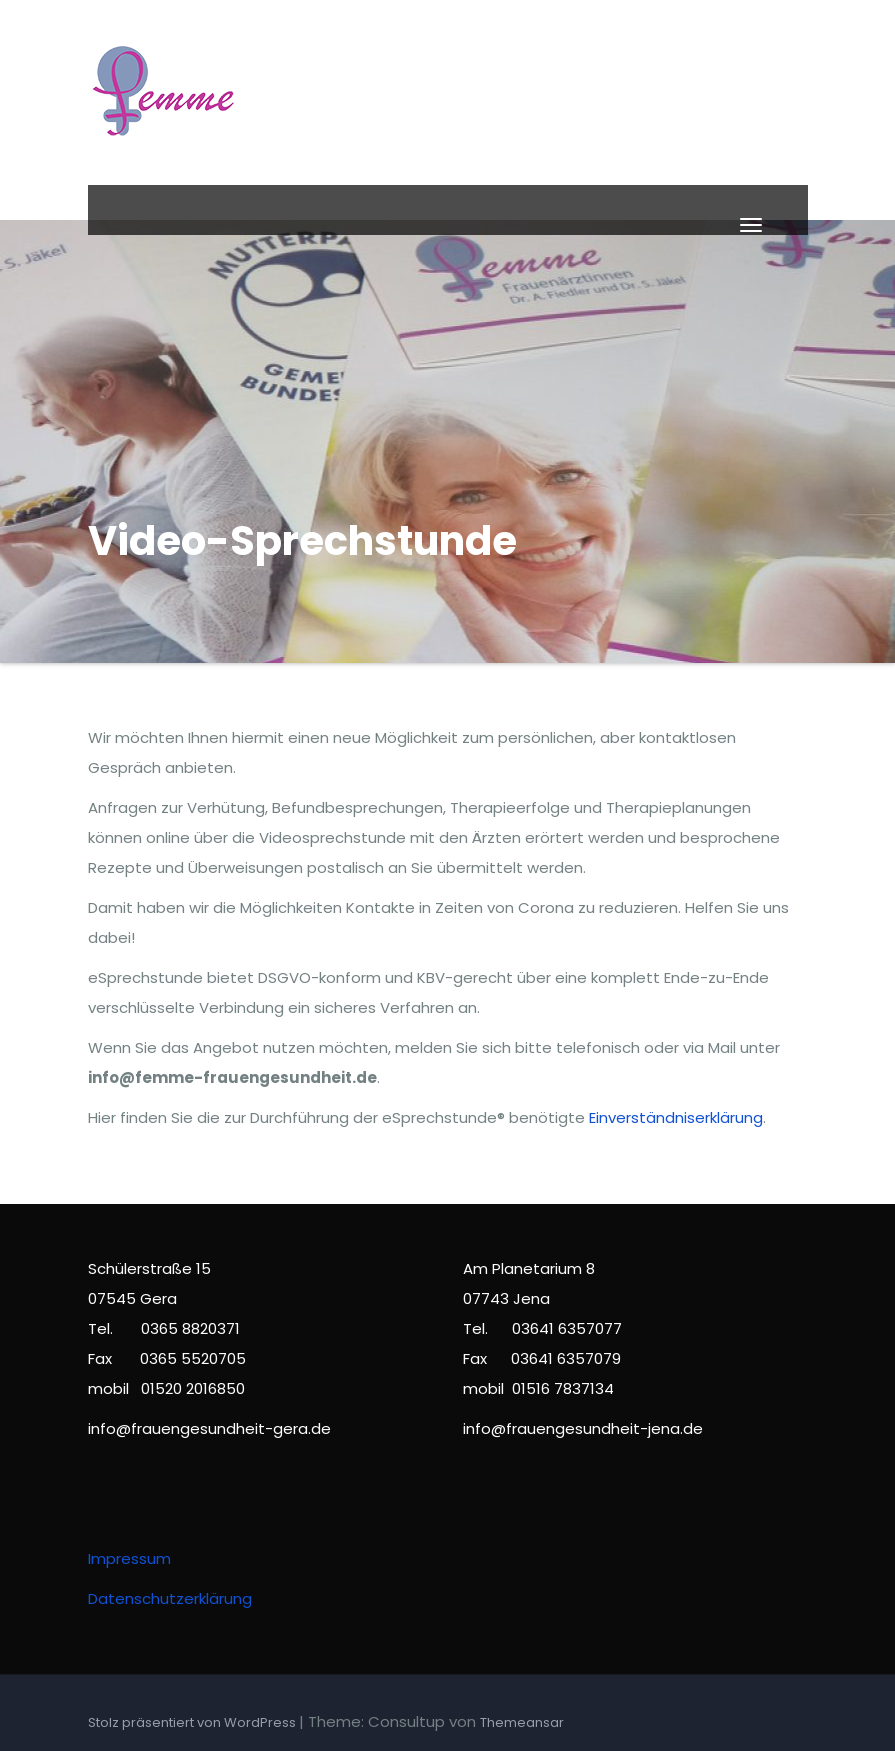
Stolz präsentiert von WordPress (193, 1722)
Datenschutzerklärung (170, 1598)
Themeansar (522, 1722)
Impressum (129, 1558)
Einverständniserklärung (676, 1117)
